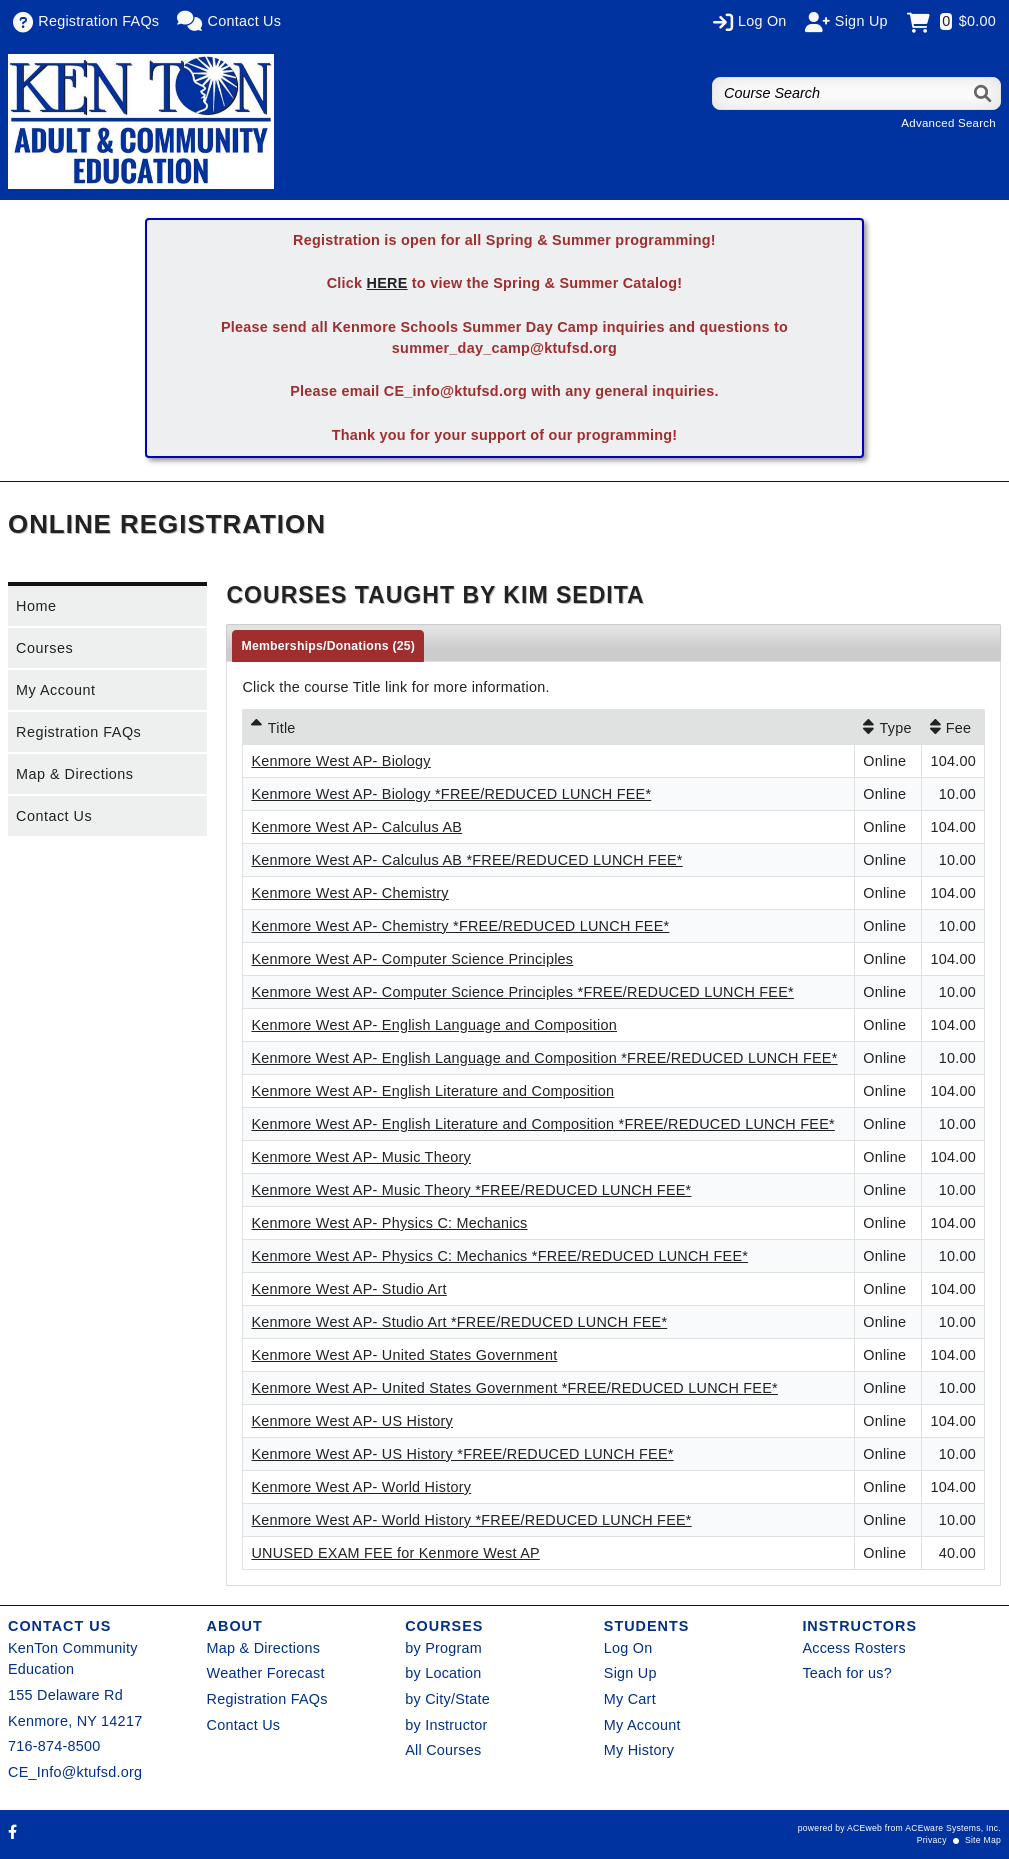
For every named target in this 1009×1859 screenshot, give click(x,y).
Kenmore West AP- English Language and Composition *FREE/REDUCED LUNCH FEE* (544, 1058)
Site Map (983, 1840)
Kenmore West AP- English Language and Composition (434, 1025)
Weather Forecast (266, 1673)
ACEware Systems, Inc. (953, 1828)
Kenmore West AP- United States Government (404, 1355)
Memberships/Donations (328, 646)
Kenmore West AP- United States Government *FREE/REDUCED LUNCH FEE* (514, 1388)
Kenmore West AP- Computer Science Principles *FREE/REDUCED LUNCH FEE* (522, 992)
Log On (628, 1648)
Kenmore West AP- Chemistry (349, 893)
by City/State (447, 1699)
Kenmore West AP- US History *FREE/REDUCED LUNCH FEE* (462, 1454)
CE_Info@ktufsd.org (75, 1772)
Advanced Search (948, 123)
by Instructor (446, 1725)
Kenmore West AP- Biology (340, 761)
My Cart (630, 1699)
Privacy (932, 1840)
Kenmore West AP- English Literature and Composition (432, 1091)
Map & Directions (75, 774)
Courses (44, 648)
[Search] (983, 93)
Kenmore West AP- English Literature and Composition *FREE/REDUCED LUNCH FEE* (542, 1124)
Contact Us (54, 816)
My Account (55, 690)
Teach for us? (847, 1673)
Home (36, 606)
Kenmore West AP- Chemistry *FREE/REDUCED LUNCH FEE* (460, 926)
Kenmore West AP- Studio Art (348, 1289)
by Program (443, 1648)
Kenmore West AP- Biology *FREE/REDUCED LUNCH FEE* (451, 794)
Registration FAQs (78, 732)
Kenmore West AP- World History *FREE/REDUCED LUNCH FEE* (471, 1520)
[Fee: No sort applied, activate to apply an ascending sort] (953, 727)
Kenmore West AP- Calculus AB (356, 827)
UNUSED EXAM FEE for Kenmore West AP (395, 1553)
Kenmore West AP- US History (352, 1421)
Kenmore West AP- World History (361, 1487)
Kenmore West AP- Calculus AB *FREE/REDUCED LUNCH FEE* (466, 860)
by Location (443, 1673)
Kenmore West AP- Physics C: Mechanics (389, 1223)
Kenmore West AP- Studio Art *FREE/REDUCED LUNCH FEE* (459, 1322)
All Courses (443, 1750)
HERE (387, 283)
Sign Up (630, 1673)
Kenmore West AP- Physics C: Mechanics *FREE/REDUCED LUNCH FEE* (499, 1256)
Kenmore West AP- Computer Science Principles (412, 959)
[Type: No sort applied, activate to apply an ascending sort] (887, 727)
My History (639, 1750)
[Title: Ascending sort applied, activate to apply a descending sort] (548, 727)
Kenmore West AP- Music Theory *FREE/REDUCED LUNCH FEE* (471, 1190)
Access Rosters (853, 1648)
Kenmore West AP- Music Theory (360, 1157)
